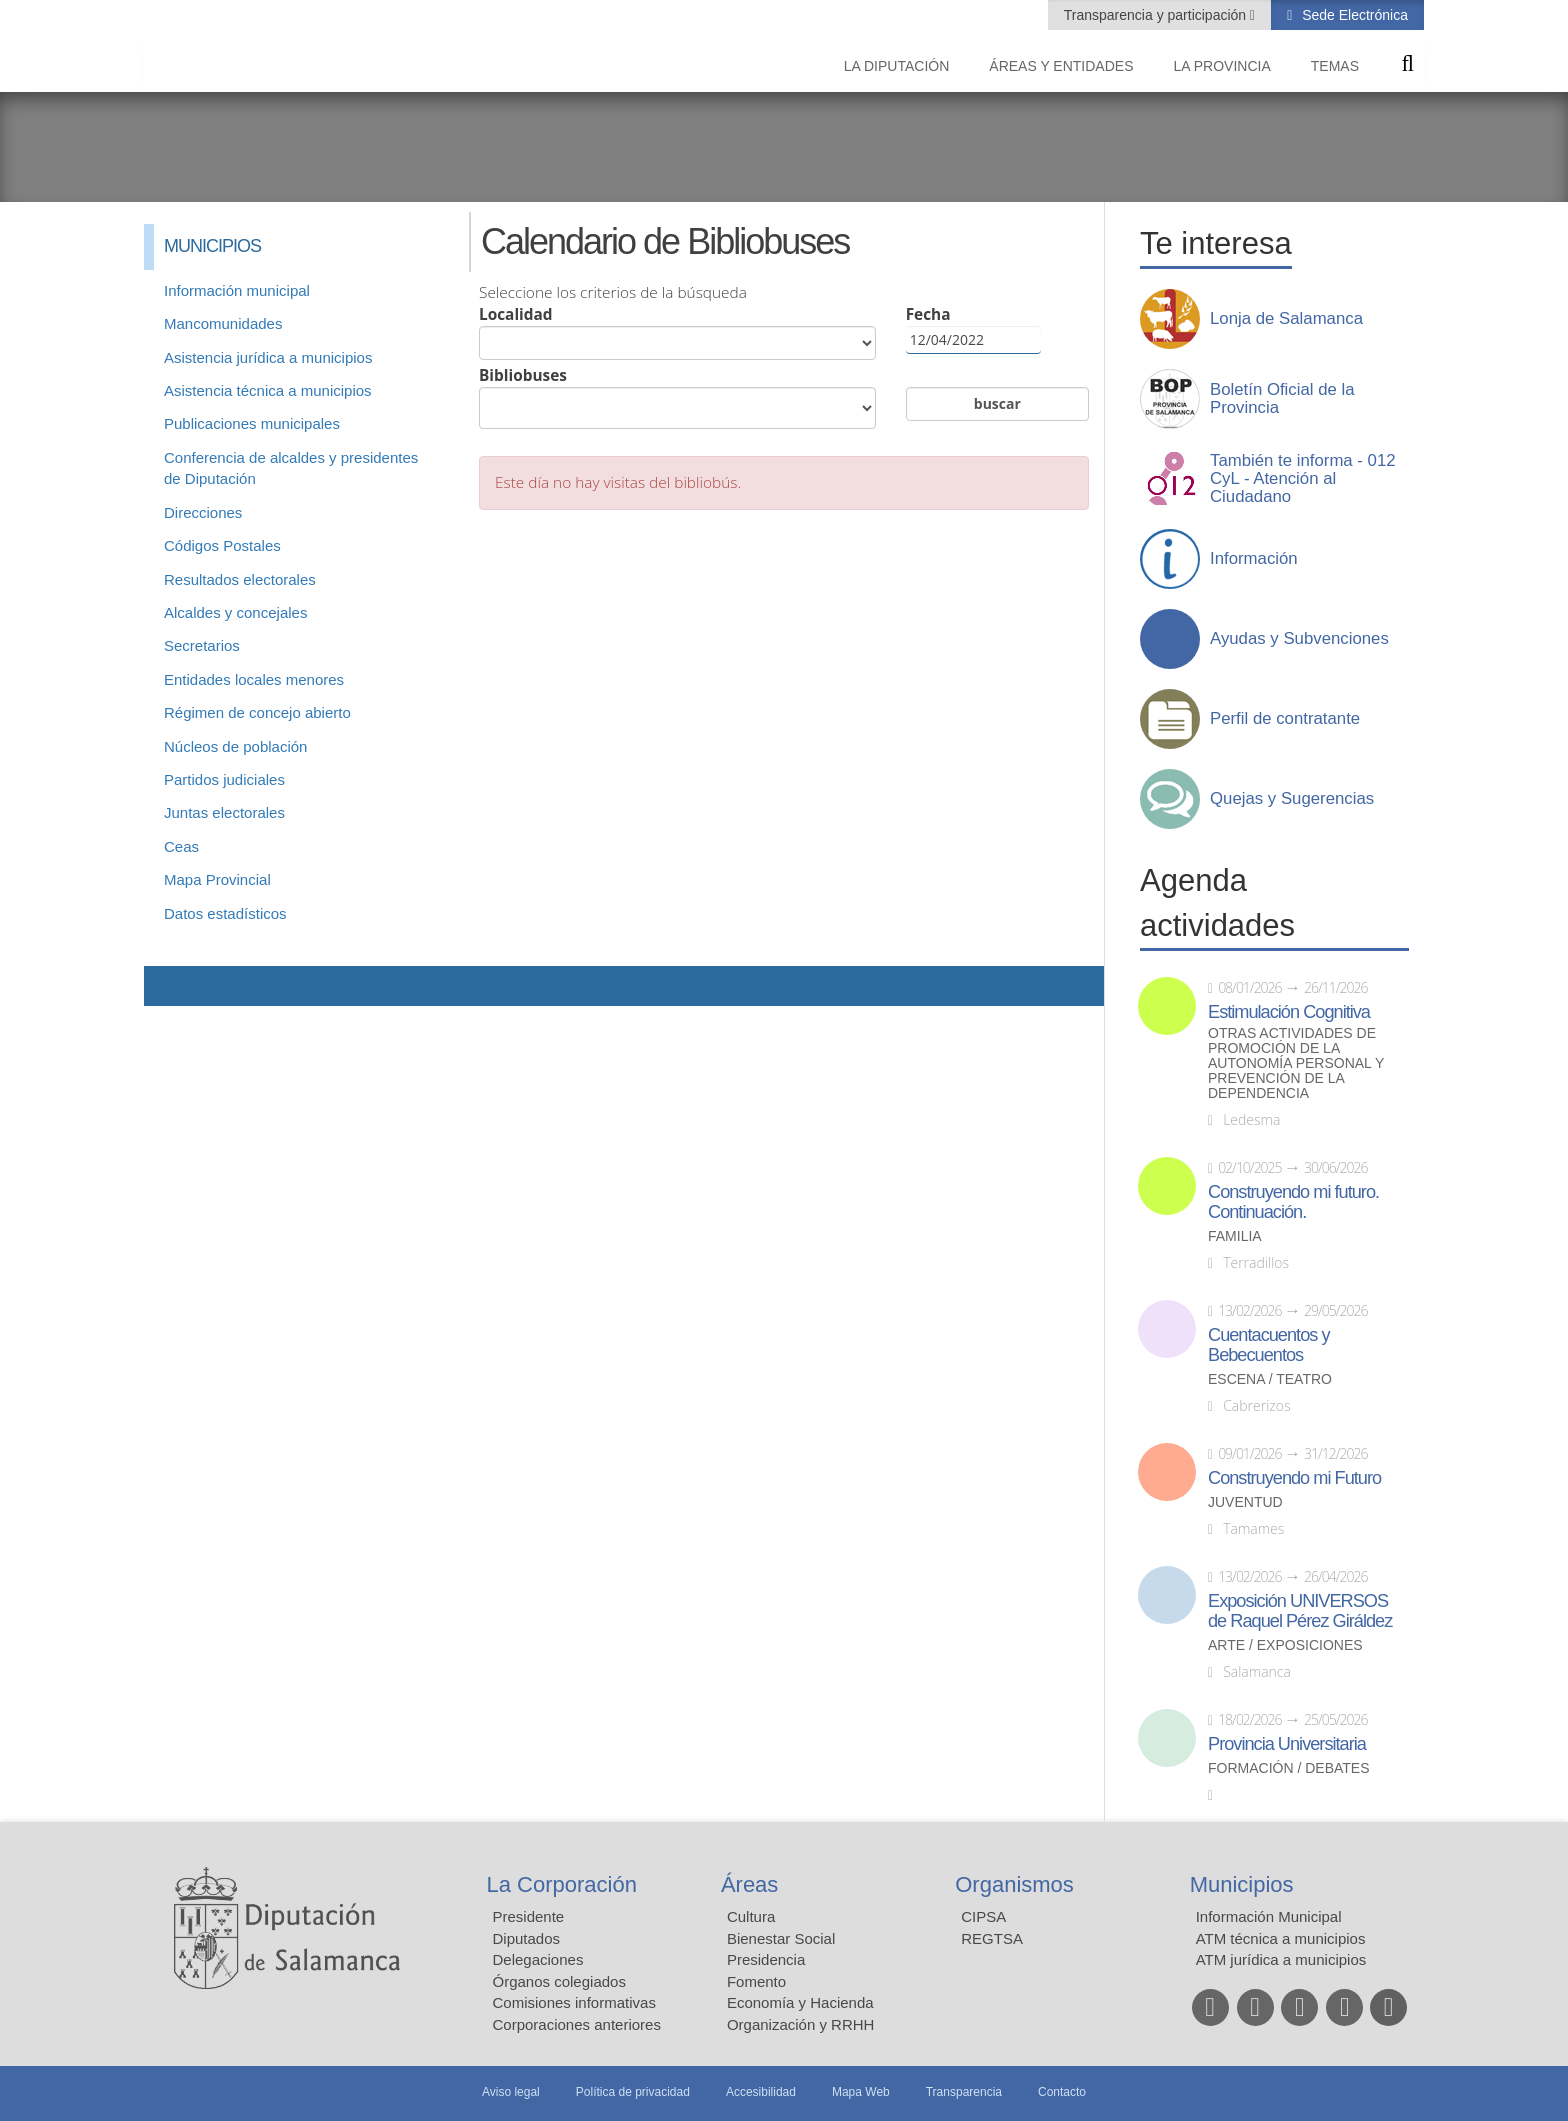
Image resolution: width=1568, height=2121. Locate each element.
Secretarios (202, 645)
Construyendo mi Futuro (1294, 1478)
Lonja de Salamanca (1286, 319)
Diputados (527, 1938)
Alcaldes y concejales (235, 612)
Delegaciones (538, 1959)
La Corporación (562, 1884)
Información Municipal (1269, 1916)
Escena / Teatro (1270, 1379)
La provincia (1222, 66)
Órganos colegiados (559, 1981)
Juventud (1245, 1502)
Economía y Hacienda (800, 2002)
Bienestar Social (781, 1938)
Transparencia (964, 2092)
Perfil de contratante (1285, 719)
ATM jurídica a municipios (1281, 1959)
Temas (1335, 66)
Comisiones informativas (574, 2002)
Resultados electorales (240, 579)
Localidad (677, 332)
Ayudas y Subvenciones (1299, 639)
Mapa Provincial (217, 879)
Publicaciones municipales (252, 423)
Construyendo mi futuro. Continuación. (1293, 1202)
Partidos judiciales (224, 779)
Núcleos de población (235, 746)
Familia (1235, 1236)
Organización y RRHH (801, 2024)
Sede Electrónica (1353, 15)
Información (1254, 559)
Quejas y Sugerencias (1292, 799)
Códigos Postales (222, 545)
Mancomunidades (223, 323)
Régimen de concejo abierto (257, 712)
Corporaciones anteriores (577, 2024)
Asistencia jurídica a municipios (268, 357)
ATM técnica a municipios (1281, 1938)
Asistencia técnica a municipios (268, 390)
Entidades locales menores (254, 679)
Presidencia (766, 1959)
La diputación (897, 66)
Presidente (529, 1916)
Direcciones (203, 512)
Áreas (749, 1884)
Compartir (169, 986)
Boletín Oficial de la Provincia (1282, 399)
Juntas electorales (224, 812)
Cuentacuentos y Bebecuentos (1269, 1345)
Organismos (1014, 1884)
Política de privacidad (633, 2092)
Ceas (181, 846)
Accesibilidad (761, 2092)
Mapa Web (861, 2092)
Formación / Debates (1289, 1768)
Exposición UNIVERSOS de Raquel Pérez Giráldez (1300, 1611)
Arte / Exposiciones (1285, 1645)
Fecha (974, 329)
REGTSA (992, 1938)
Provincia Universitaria (1287, 1744)
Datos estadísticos (225, 913)
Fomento (756, 1981)
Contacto (1062, 2092)
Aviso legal (511, 2092)
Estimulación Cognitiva (1289, 1012)
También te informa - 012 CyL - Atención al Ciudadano (1303, 479)
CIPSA (983, 1916)
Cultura (751, 1916)
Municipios (1242, 1884)
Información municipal (237, 290)
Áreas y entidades (1061, 66)
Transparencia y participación (1157, 15)
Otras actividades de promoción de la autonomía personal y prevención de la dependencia (1296, 1063)
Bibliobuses (677, 397)
